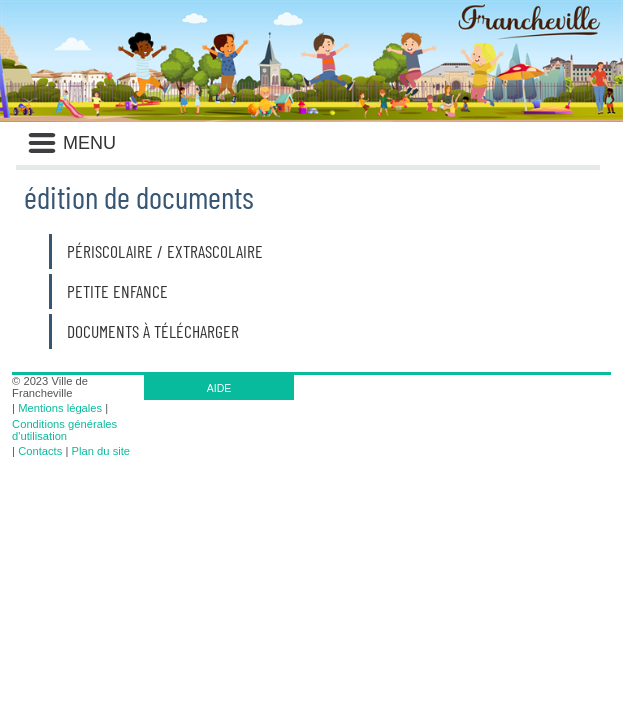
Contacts (40, 451)
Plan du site (101, 451)
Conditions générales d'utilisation (64, 430)
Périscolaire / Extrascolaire (165, 251)
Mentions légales (60, 408)
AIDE (219, 388)
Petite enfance (117, 291)
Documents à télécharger (153, 331)
